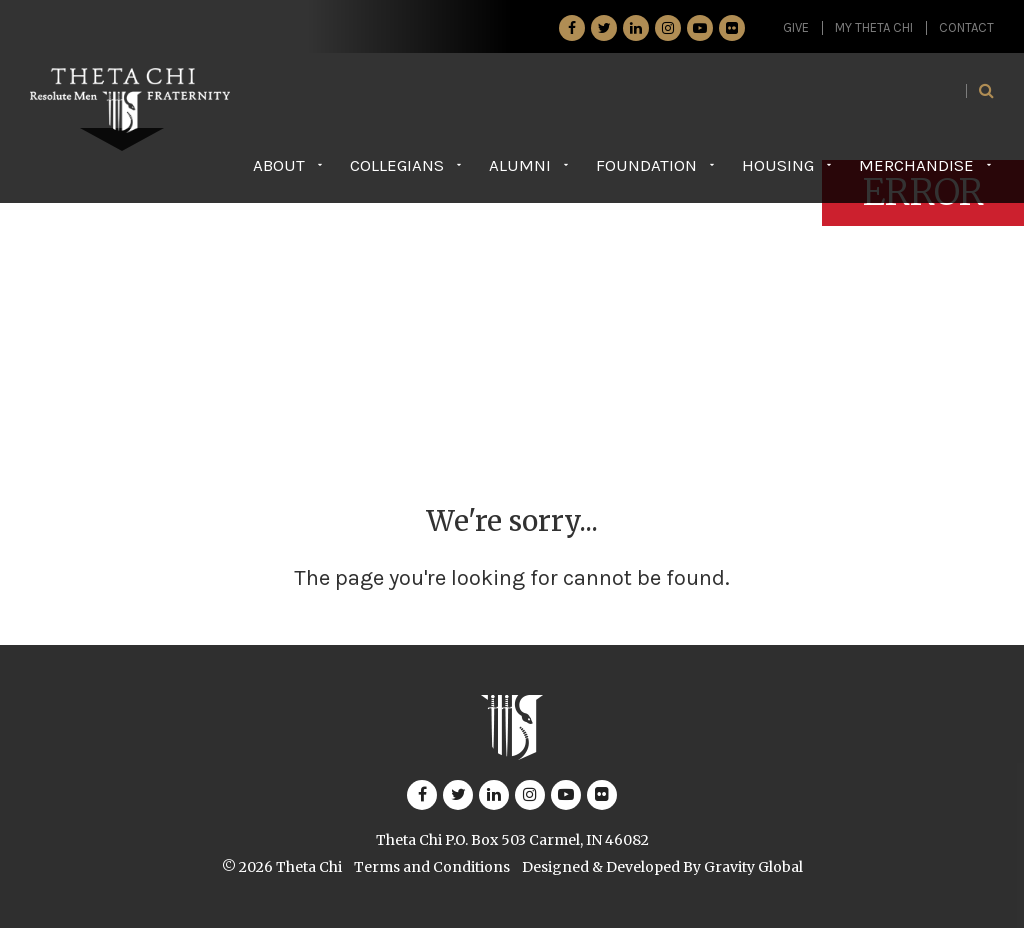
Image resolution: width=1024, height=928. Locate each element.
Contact (966, 27)
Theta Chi (309, 867)
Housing (778, 165)
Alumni (520, 165)
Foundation (646, 165)
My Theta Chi (874, 27)
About (279, 165)
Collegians (397, 165)
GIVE (796, 27)
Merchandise (916, 165)
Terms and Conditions (432, 867)
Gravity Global (753, 867)
